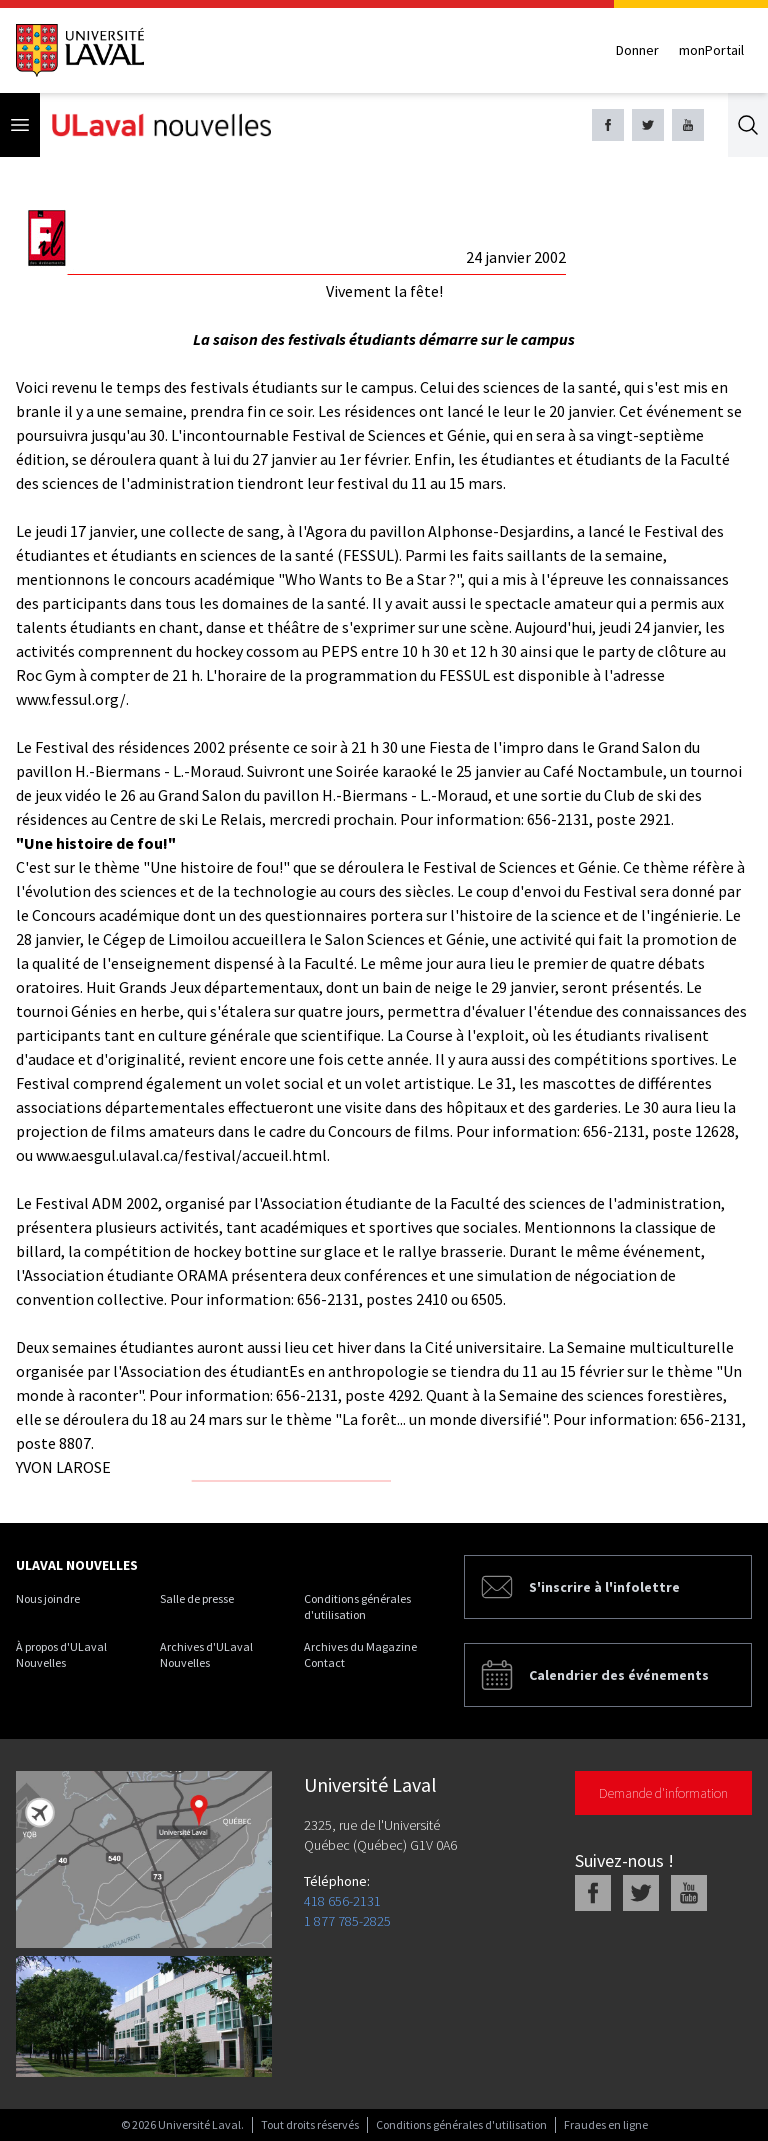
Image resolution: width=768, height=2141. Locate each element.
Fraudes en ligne (606, 2124)
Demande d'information (663, 1793)
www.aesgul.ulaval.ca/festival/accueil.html (181, 1155)
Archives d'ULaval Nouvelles (206, 1654)
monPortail (711, 50)
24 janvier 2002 (516, 257)
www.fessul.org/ (71, 699)
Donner (637, 50)
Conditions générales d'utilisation (357, 1606)
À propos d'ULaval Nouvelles (61, 1654)
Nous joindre (48, 1598)
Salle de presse (197, 1598)
